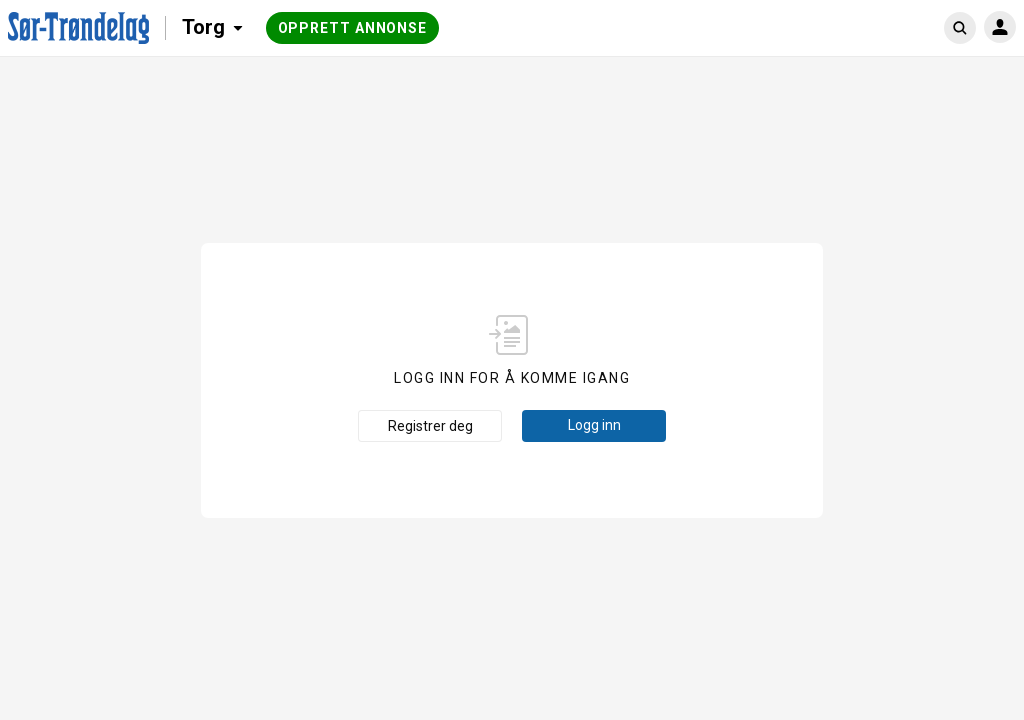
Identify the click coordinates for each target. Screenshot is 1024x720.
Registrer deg (430, 426)
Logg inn (594, 425)
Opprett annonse (353, 28)
